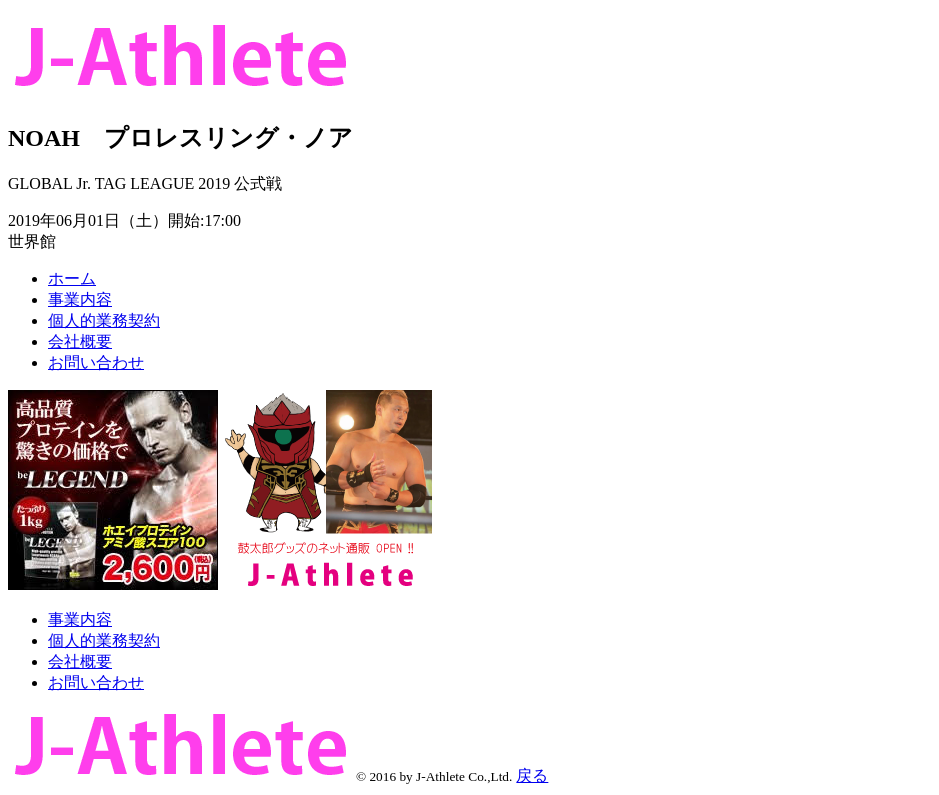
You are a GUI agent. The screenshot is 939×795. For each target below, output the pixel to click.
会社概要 (80, 341)
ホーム (72, 278)
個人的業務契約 (104, 320)
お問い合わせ (96, 362)
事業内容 (80, 299)
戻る (532, 775)
